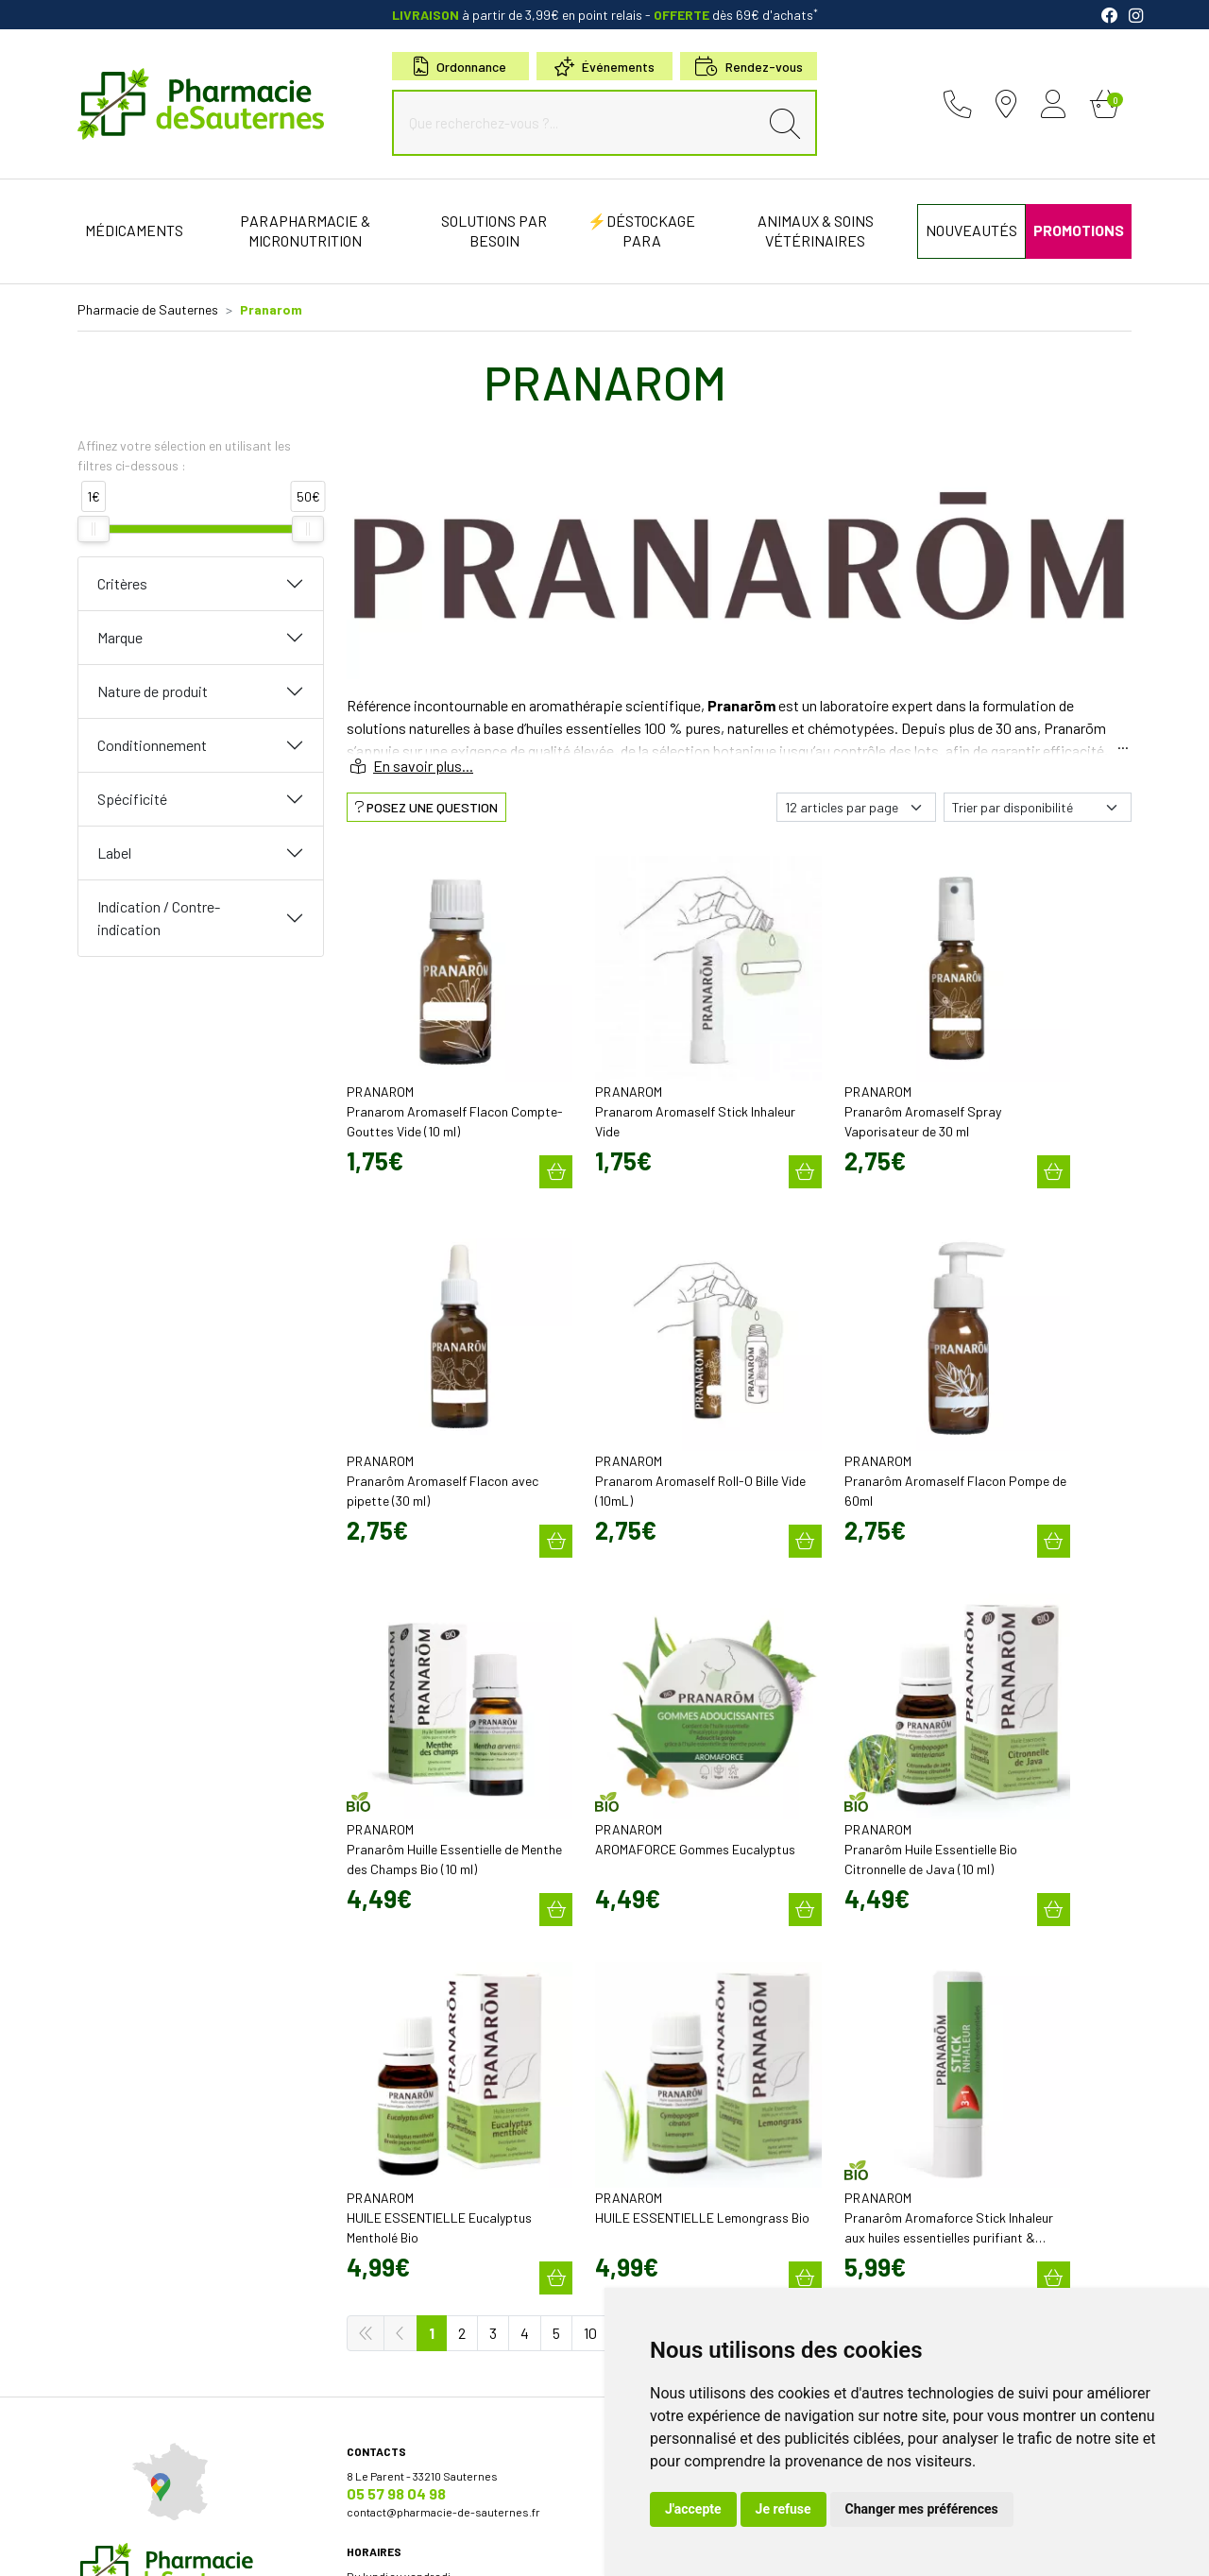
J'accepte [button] (693, 2508)
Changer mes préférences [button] (921, 2508)
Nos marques (651, 2214)
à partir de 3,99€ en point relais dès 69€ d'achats (605, 15)
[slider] (93, 529)
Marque (120, 637)
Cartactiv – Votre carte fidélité (690, 2116)
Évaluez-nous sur (997, 2202)
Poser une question (666, 2000)
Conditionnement (152, 745)
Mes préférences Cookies (514, 2545)
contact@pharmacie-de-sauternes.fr (443, 2002)
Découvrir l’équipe (662, 1983)
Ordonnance (460, 67)
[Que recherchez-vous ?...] (580, 123)
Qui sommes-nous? (666, 1966)
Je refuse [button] (783, 2508)
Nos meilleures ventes (674, 2231)
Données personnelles (327, 2545)
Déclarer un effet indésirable (689, 2017)
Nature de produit (152, 691)
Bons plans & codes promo (685, 2082)
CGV (246, 2545)
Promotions (646, 2099)
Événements (604, 67)
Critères (122, 583)
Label (114, 853)
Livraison (909, 2057)
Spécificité (132, 799)
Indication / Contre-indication (158, 917)
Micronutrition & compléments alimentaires (728, 2197)
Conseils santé (654, 2248)
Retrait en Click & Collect (948, 2040)
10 (590, 1824)
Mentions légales (179, 2545)
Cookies (417, 2545)
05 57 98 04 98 (396, 1984)
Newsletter (644, 2133)
